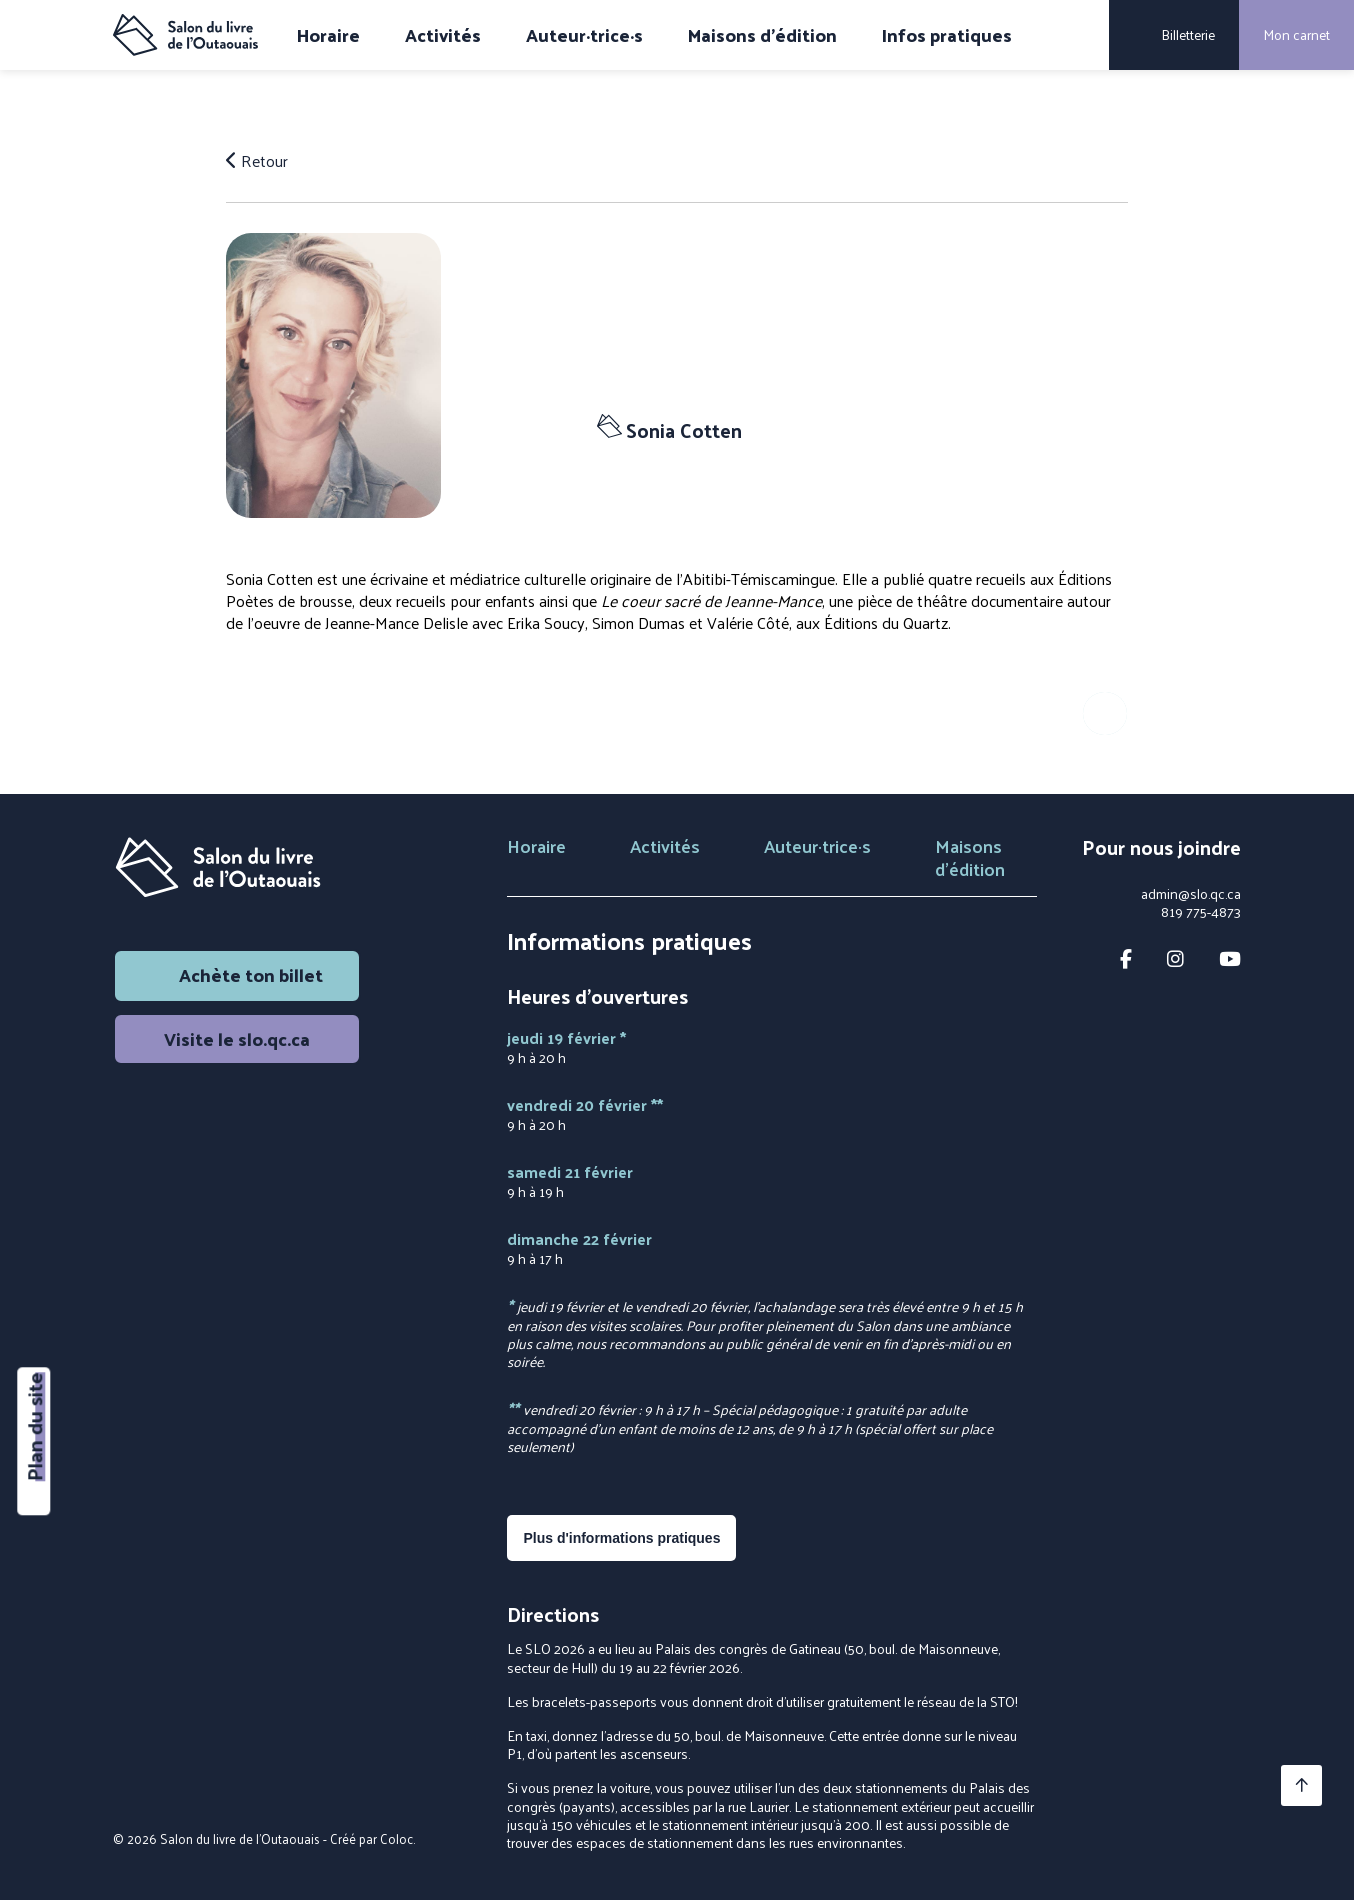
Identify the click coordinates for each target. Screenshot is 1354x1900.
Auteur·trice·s (584, 35)
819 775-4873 (1201, 912)
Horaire (328, 35)
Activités (443, 35)
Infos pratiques (947, 35)
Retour (257, 161)
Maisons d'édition (762, 35)
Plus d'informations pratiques (621, 1538)
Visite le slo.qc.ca (237, 1038)
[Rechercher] (1080, 35)
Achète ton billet (237, 974)
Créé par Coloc (371, 1838)
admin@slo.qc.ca (1191, 894)
